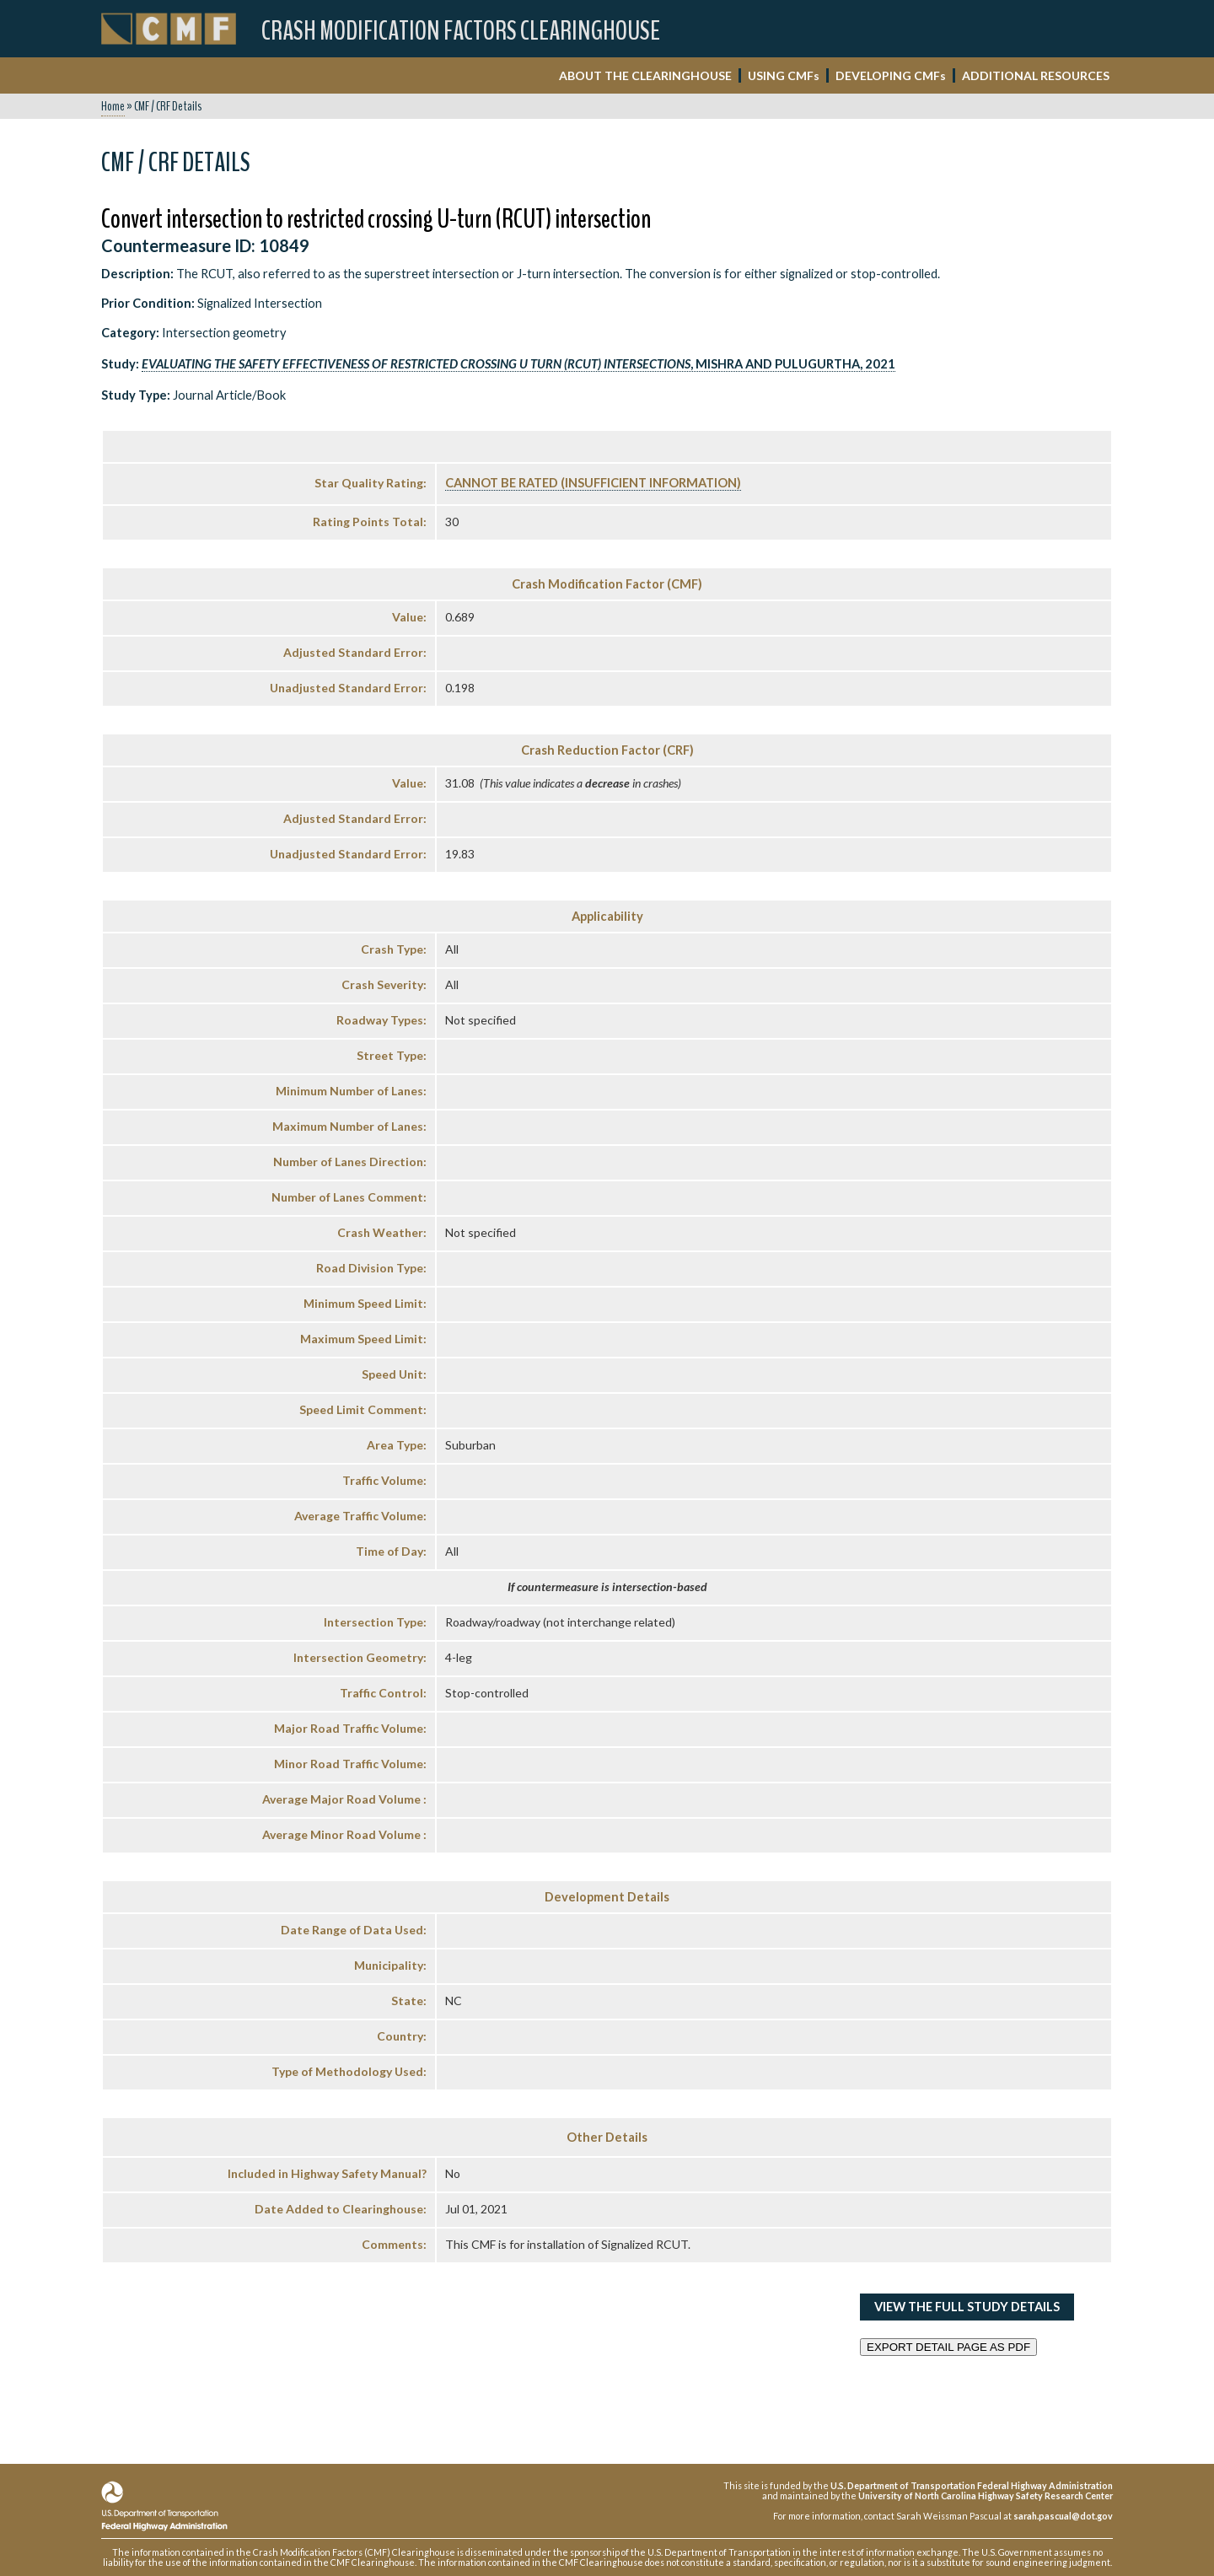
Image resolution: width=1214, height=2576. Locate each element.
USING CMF (783, 75)
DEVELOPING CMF (890, 75)
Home (113, 106)
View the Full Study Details (967, 2306)
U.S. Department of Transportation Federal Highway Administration (971, 2485)
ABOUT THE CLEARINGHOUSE (645, 75)
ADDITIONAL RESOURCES (1035, 75)
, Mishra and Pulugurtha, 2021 (518, 364)
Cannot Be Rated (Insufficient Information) (593, 483)
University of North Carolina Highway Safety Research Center (985, 2495)
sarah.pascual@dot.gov (1063, 2515)
